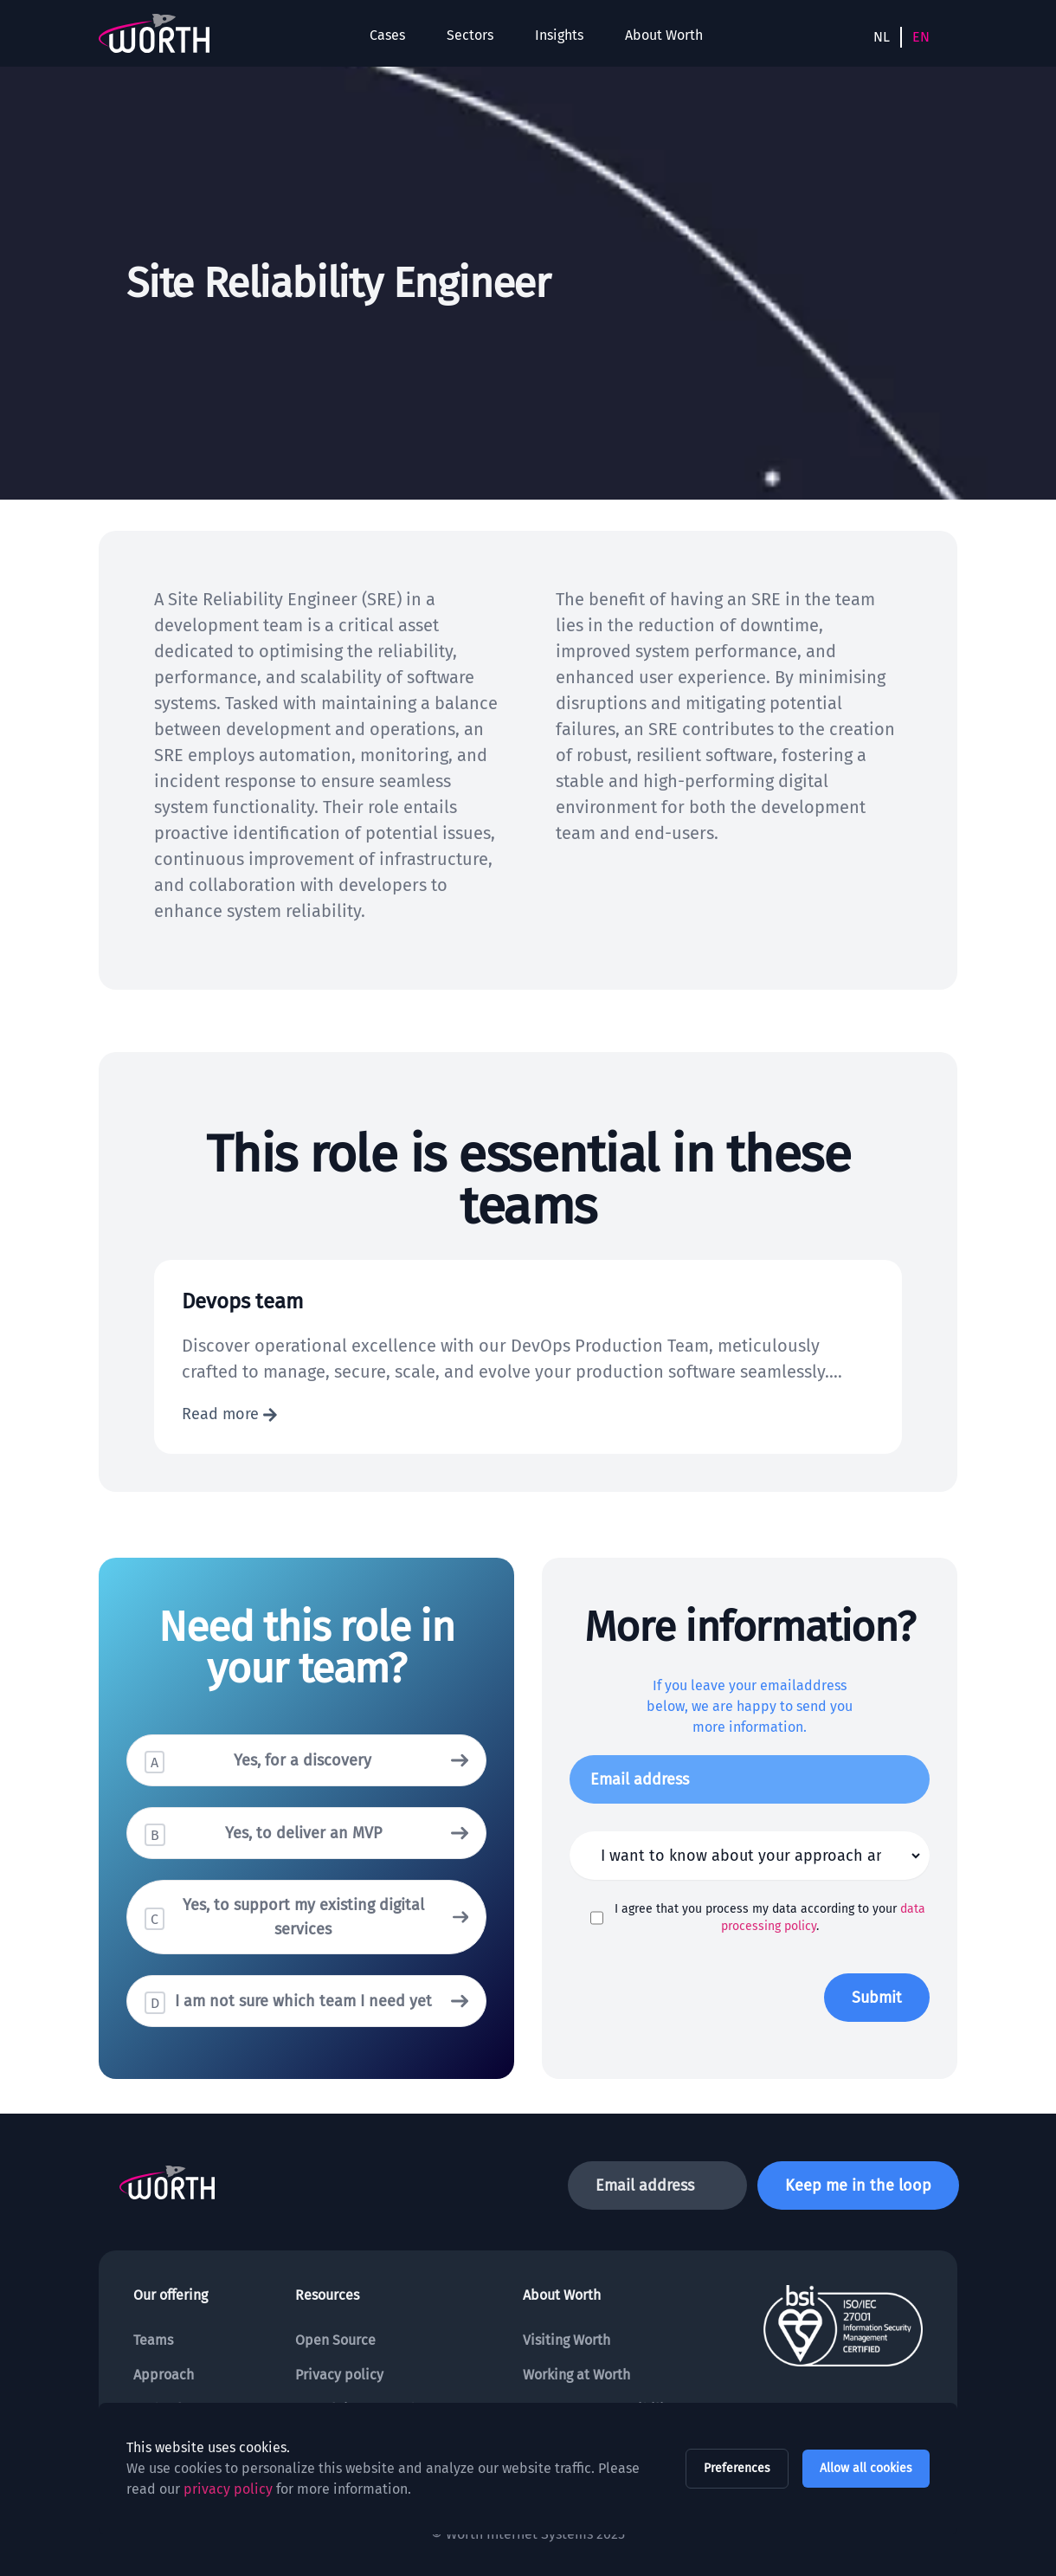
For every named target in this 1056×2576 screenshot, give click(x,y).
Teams (153, 2340)
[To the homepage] (154, 33)
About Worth (664, 35)
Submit (877, 1997)
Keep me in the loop (858, 2185)
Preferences (737, 2468)
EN (921, 37)
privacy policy (228, 2489)
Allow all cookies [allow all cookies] (866, 2468)
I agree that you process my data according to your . (770, 1917)
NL (881, 37)
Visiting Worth (566, 2340)
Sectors (470, 35)
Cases (387, 35)
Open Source (335, 2340)
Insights (559, 35)
